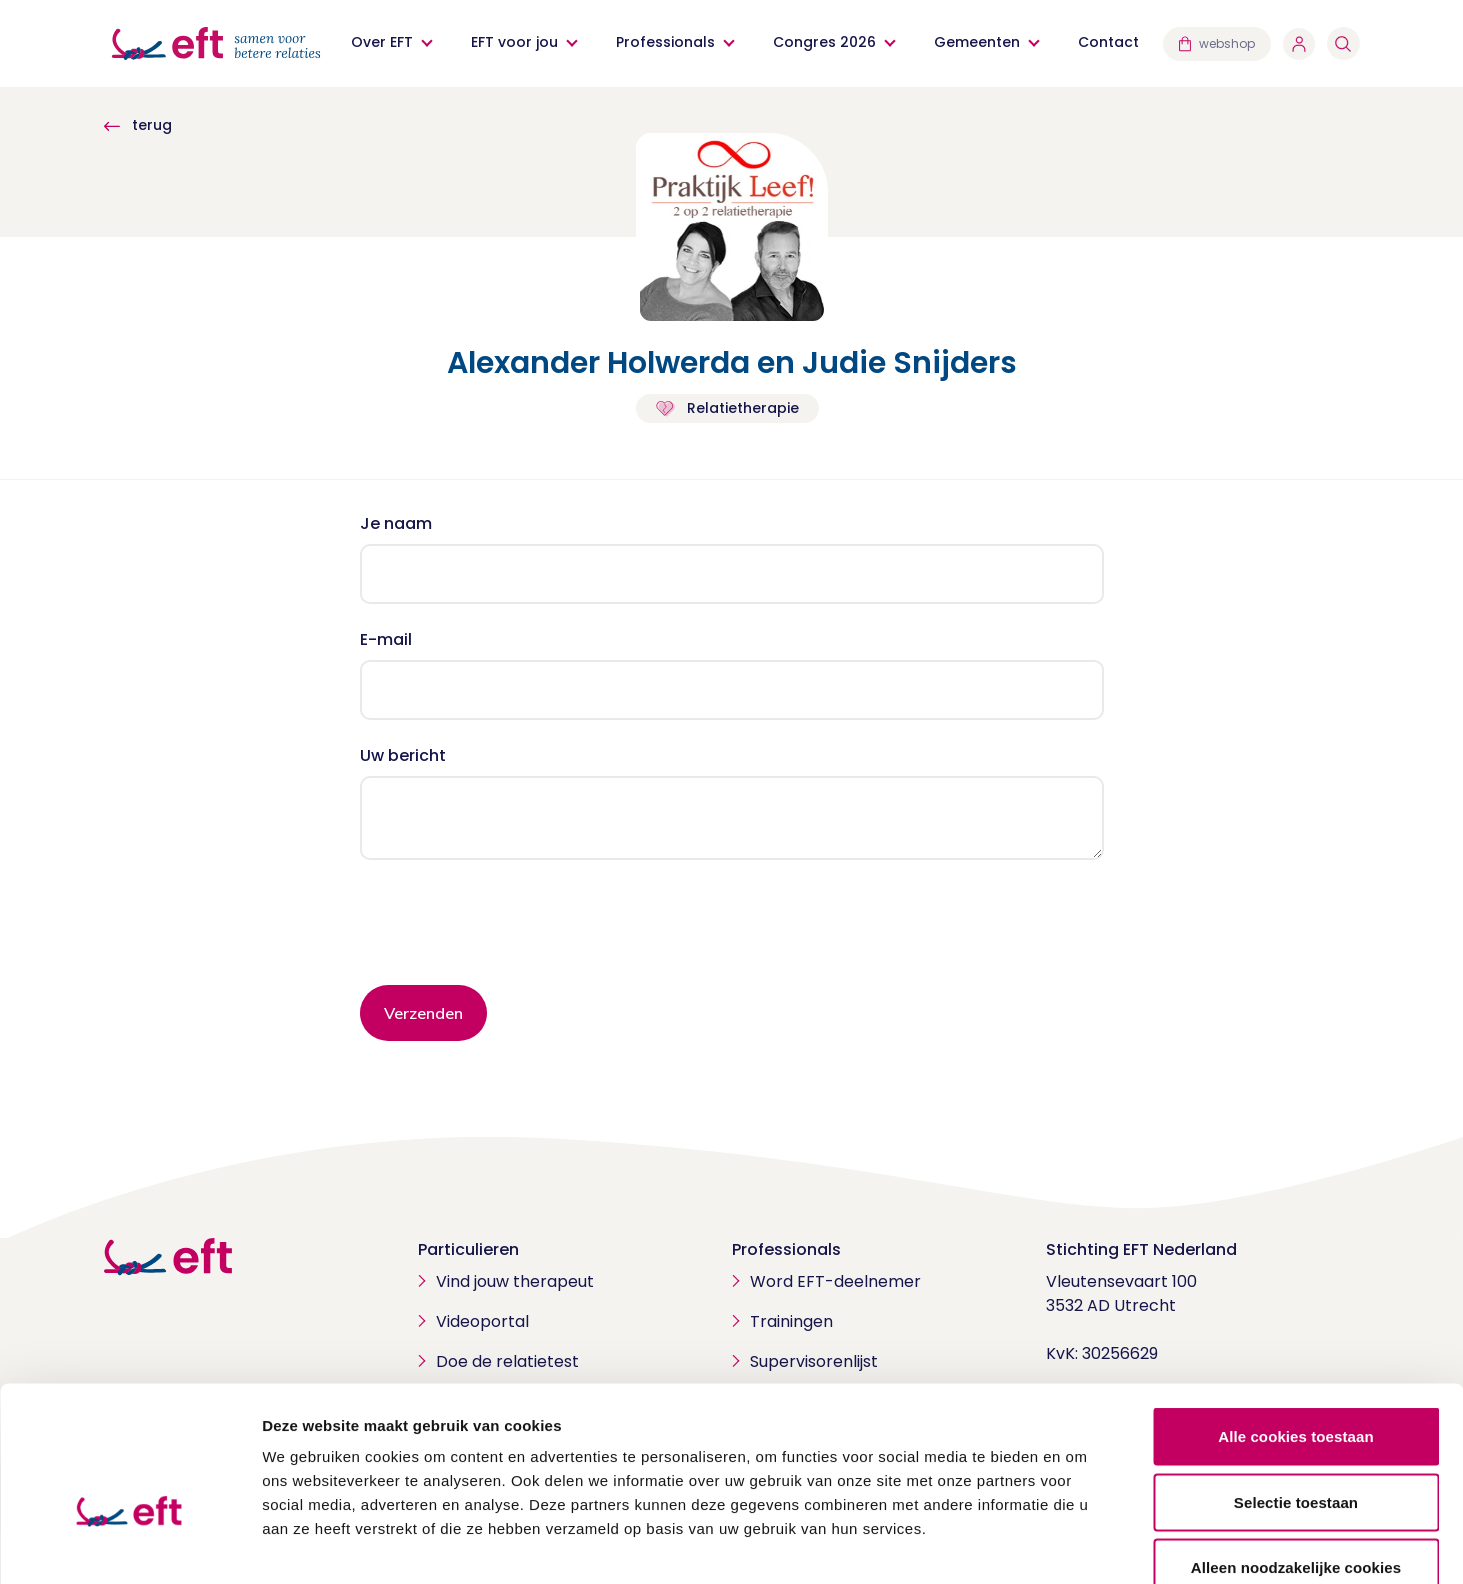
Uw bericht (403, 755)
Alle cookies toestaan (1296, 1321)
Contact (1109, 42)
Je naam (396, 523)
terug (138, 125)
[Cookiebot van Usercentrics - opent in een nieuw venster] (129, 1545)
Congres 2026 (825, 42)
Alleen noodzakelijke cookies (1296, 1452)
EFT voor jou (515, 42)
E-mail (386, 639)
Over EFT (383, 42)
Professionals (666, 42)
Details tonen (1080, 1544)
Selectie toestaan (1296, 1387)
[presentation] (512, 930)
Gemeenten (978, 42)
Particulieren (468, 1249)
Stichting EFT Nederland (1141, 1249)
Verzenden (423, 1013)
